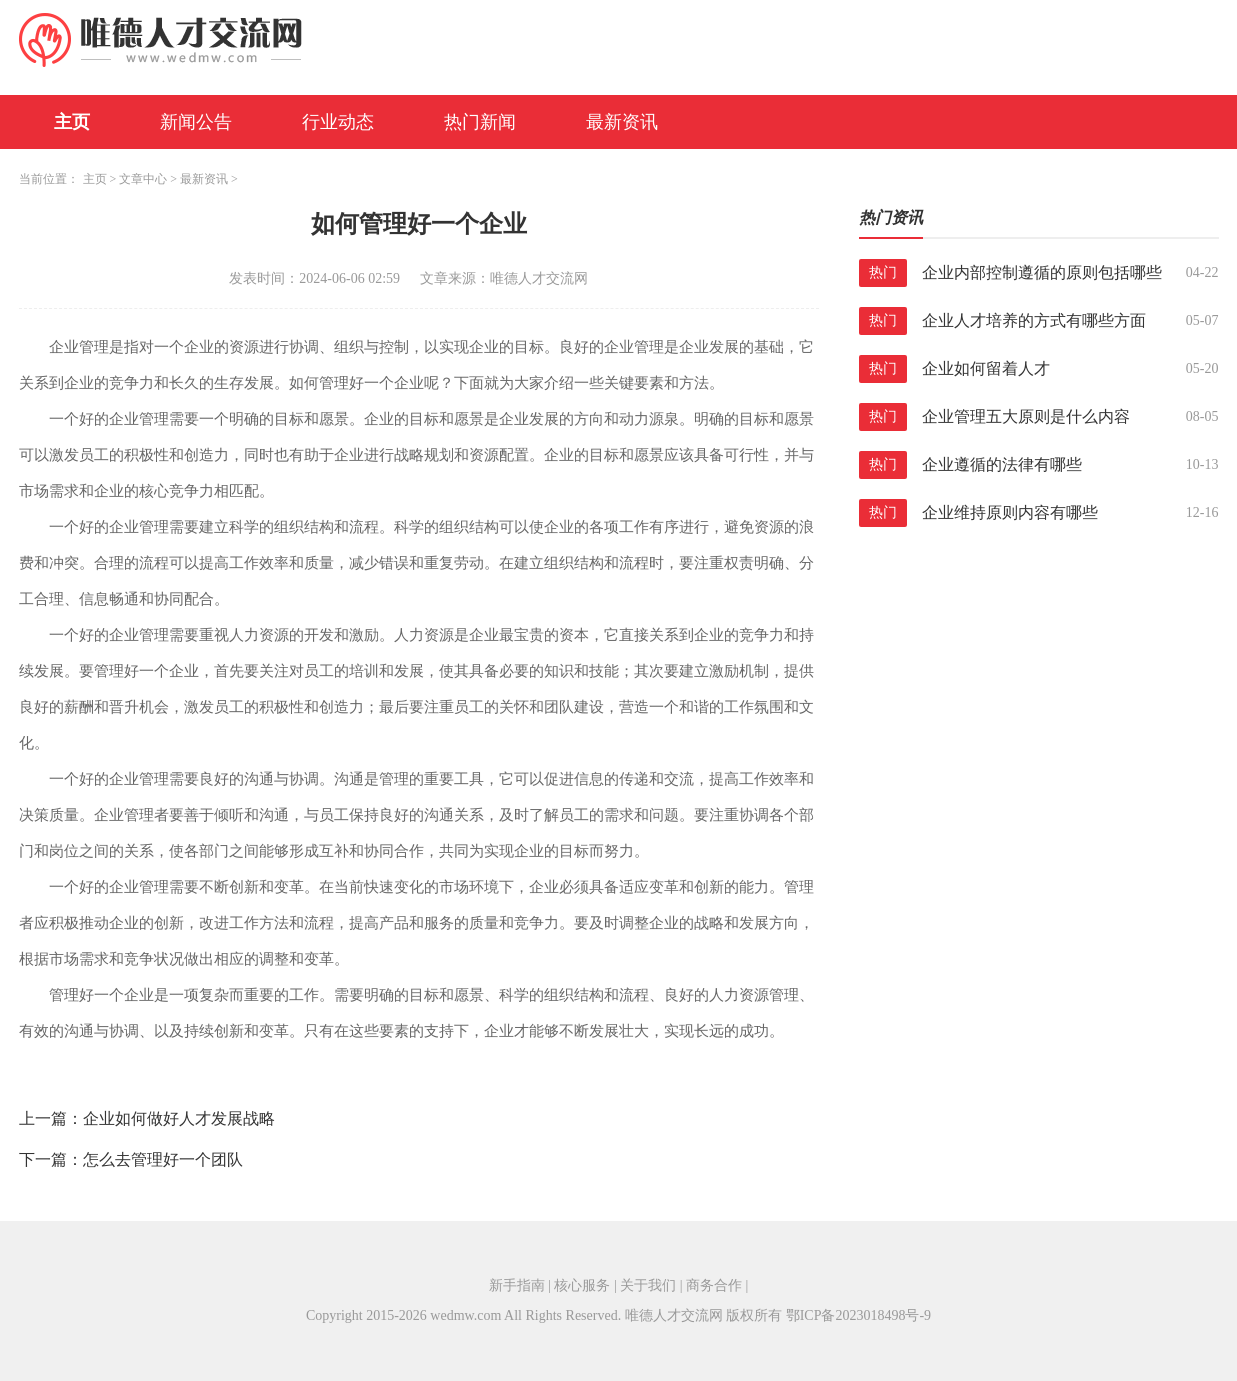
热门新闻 (480, 122)
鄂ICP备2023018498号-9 (858, 1315)
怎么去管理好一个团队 (163, 1159)
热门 (883, 272)
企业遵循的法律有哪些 (1002, 464)
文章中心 (143, 179)
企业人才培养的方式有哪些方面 (1034, 320)
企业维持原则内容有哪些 (1010, 512)
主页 (72, 122)
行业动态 (338, 122)
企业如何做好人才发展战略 (179, 1118)
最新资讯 (622, 122)
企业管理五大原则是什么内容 (1026, 416)
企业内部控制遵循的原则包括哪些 (1042, 272)
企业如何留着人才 (986, 368)
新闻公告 (196, 122)
